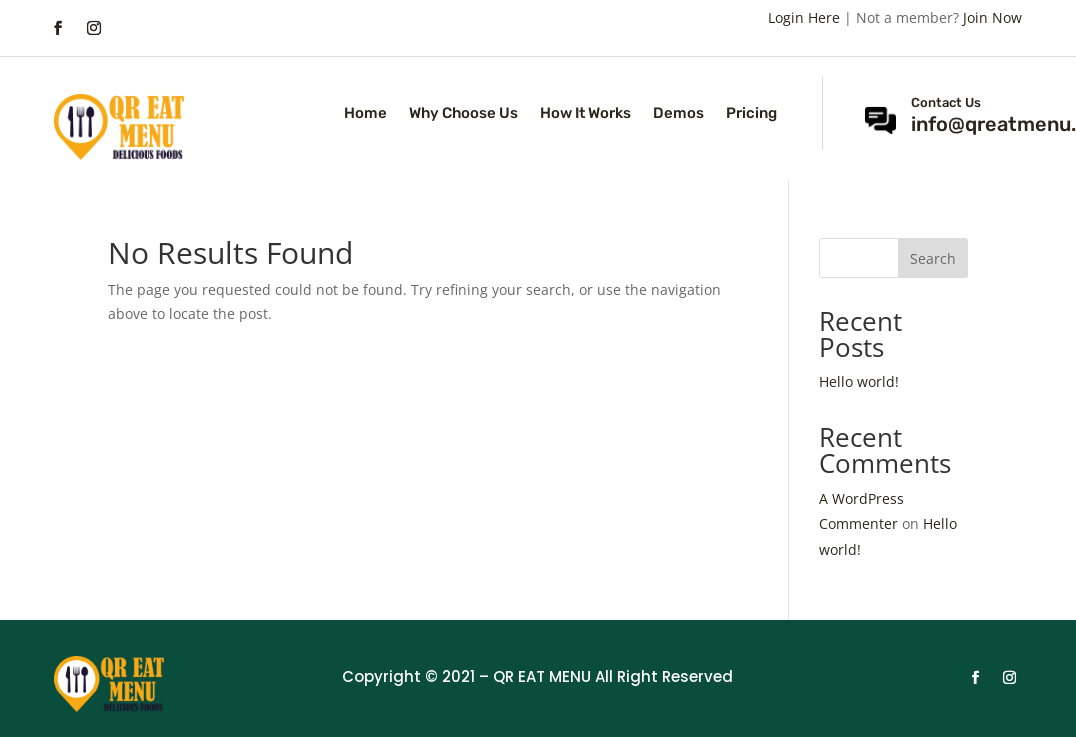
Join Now (992, 17)
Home (365, 114)
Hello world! (859, 381)
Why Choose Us (463, 114)
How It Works (585, 114)
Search (933, 258)
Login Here (804, 17)
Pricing (751, 114)
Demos (678, 114)
